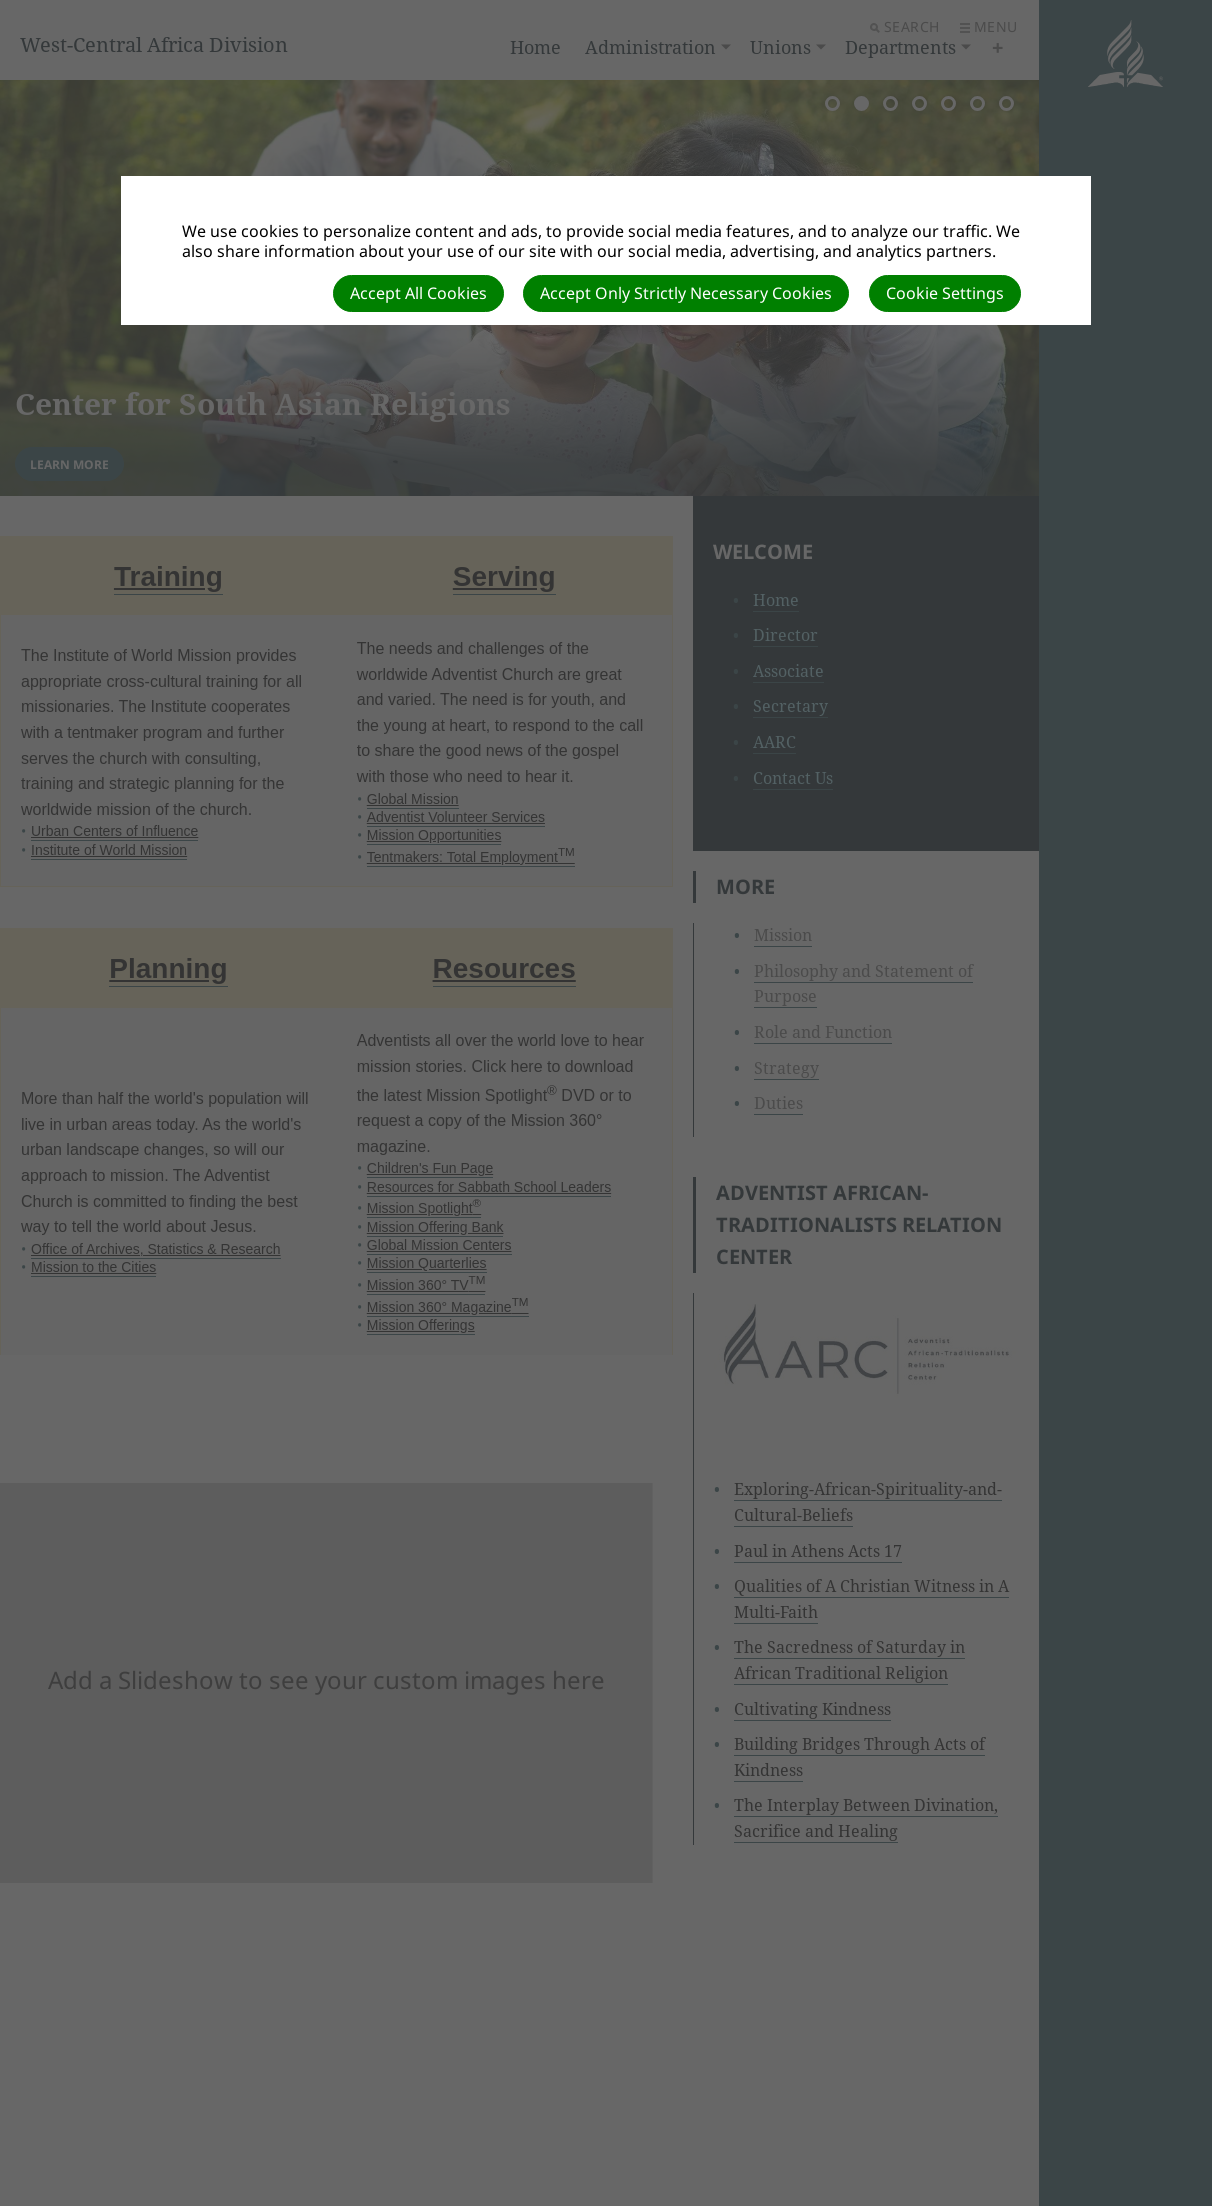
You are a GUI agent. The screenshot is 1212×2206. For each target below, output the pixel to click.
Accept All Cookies (418, 293)
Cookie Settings (945, 293)
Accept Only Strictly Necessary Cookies (686, 293)
